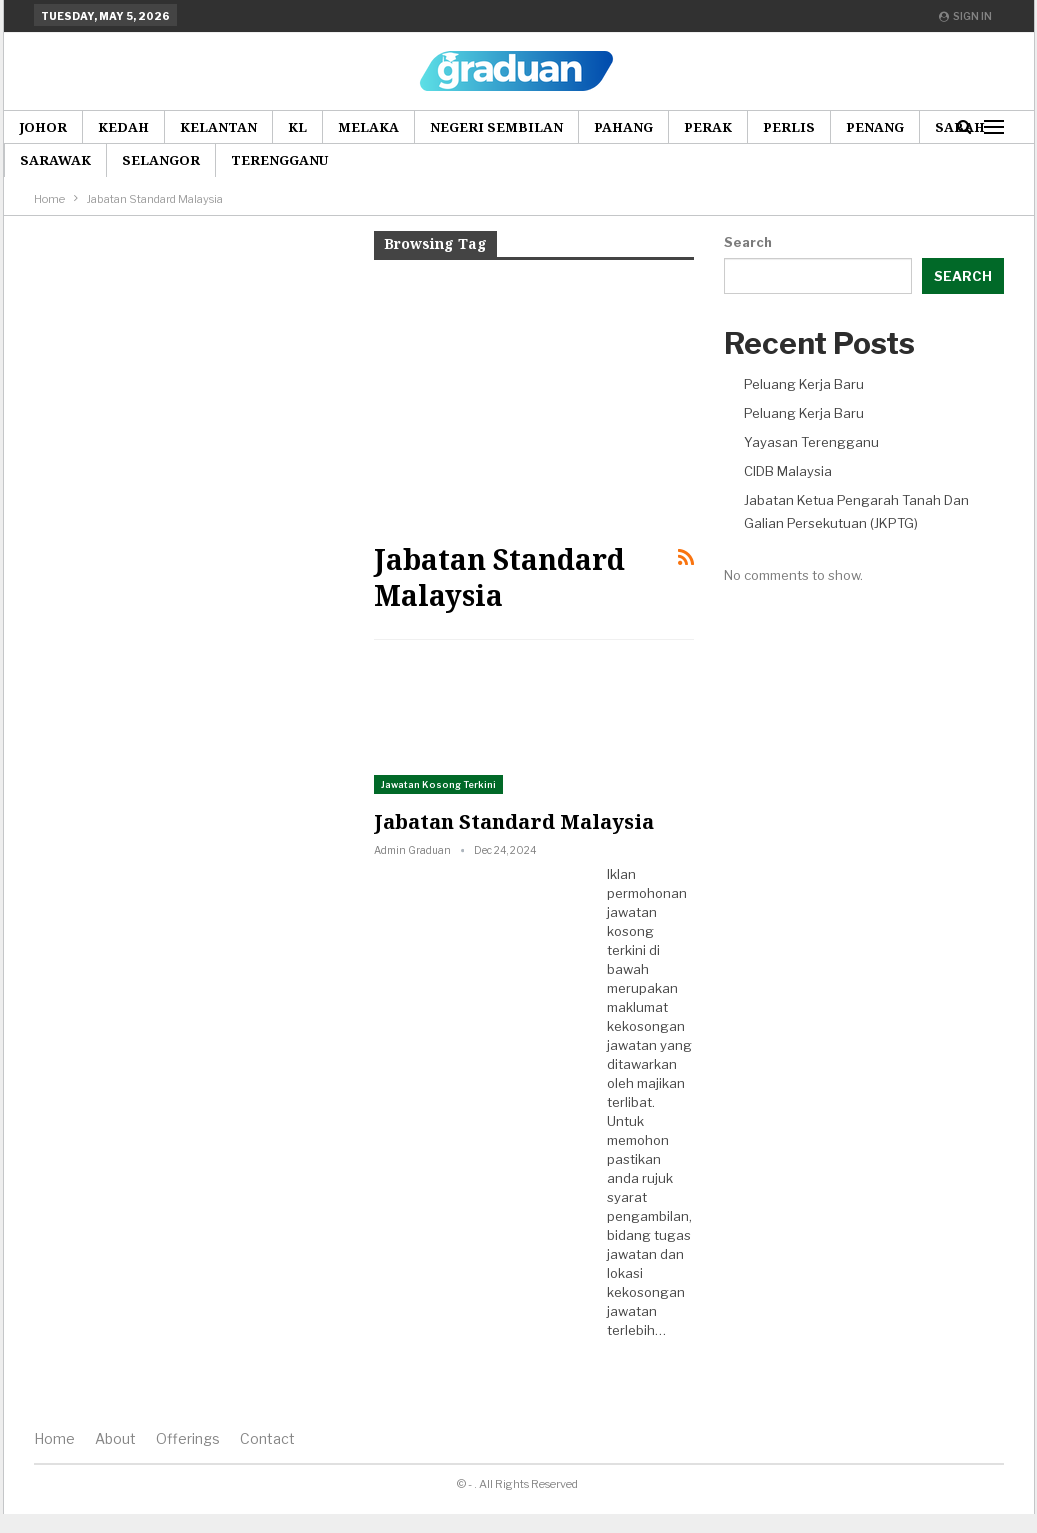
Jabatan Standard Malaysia (514, 821)
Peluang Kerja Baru (804, 384)
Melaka (368, 127)
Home (54, 1438)
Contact (267, 1438)
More (867, 127)
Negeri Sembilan (496, 127)
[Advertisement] (533, 399)
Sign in (965, 16)
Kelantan (218, 127)
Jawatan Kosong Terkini (438, 784)
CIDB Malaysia (788, 471)
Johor (43, 127)
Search (748, 242)
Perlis (789, 127)
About (115, 1438)
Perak (708, 127)
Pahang (623, 127)
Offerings (188, 1438)
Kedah (123, 127)
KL (297, 127)
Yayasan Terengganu (811, 442)
